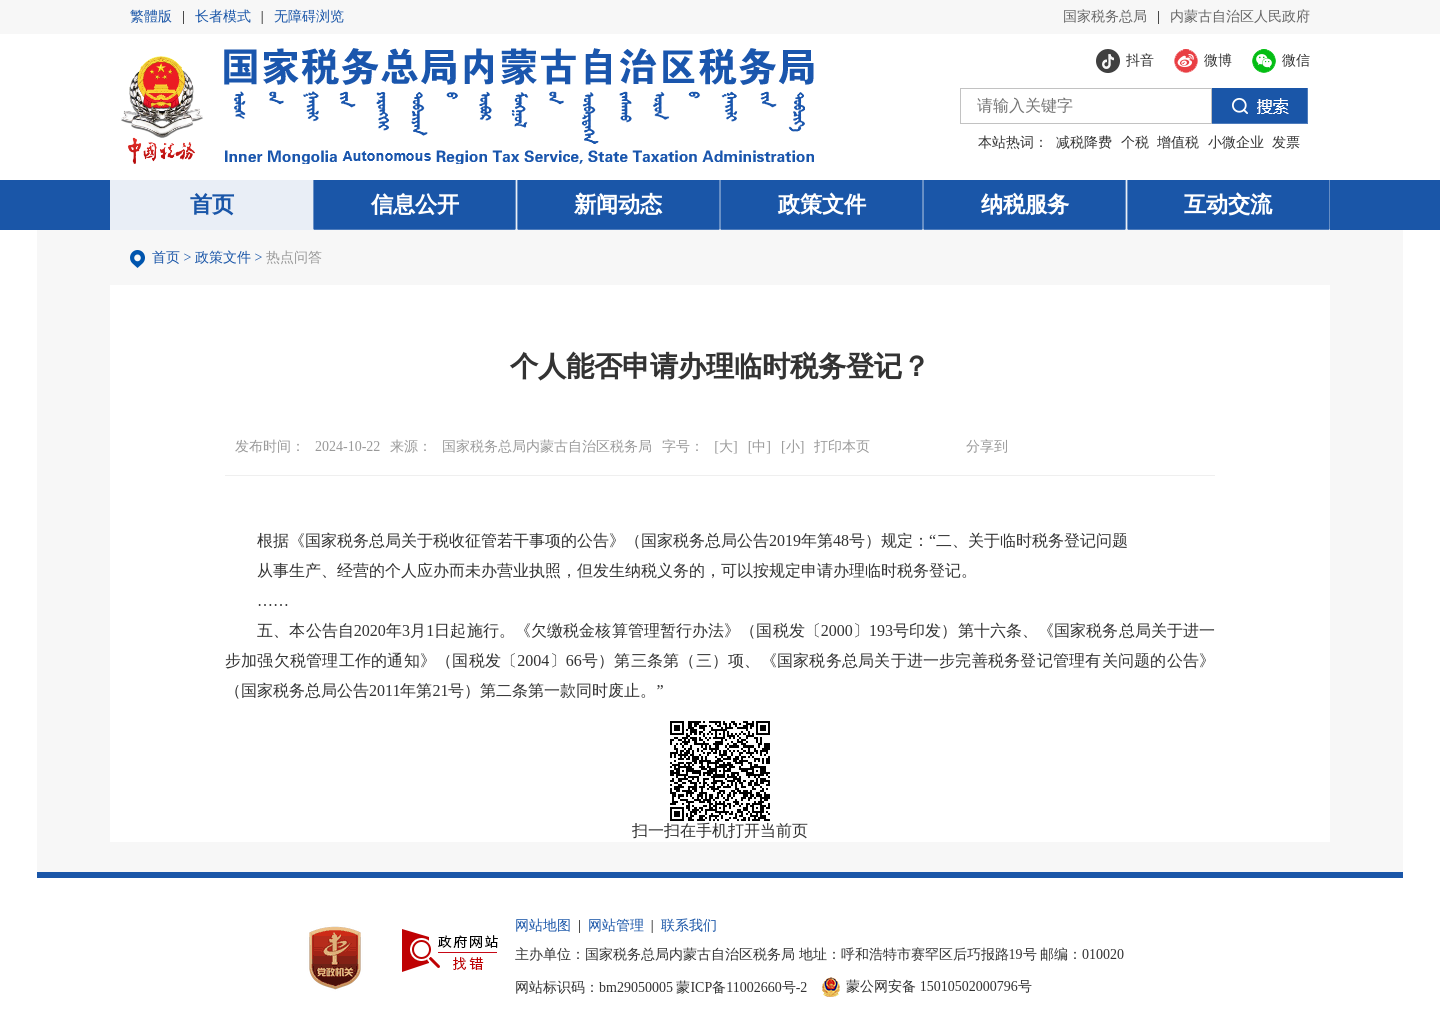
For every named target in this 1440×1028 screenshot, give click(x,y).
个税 (1135, 142)
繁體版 (151, 16)
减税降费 (1084, 142)
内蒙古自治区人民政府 (1240, 16)
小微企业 (1236, 142)
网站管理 (616, 925)
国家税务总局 (1105, 16)
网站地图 (543, 925)
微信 (1025, 446)
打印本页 (842, 446)
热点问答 (294, 257)
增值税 (1178, 142)
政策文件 (223, 257)
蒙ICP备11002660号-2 (741, 987)
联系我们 (689, 925)
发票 (1286, 142)
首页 (166, 257)
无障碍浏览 (309, 16)
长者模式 (223, 16)
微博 (1058, 446)
